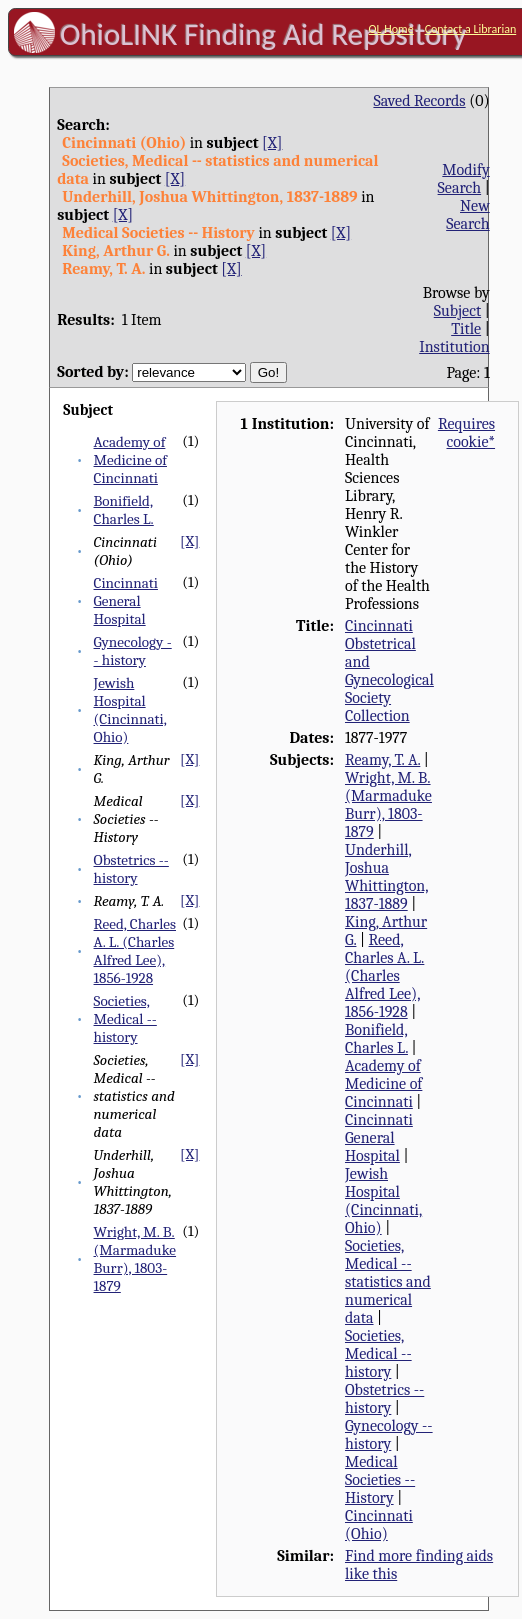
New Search (468, 215)
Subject (457, 311)
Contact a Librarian (471, 29)
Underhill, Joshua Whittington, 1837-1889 (387, 877)
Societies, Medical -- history (125, 1019)
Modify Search (464, 179)
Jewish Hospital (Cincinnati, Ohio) (130, 710)
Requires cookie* (466, 433)
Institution (454, 347)
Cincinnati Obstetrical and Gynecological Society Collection (389, 671)
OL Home (391, 29)
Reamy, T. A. (382, 760)
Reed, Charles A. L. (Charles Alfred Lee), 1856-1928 (135, 951)
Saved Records (419, 101)
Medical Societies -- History (380, 1480)
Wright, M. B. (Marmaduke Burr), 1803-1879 (135, 1259)
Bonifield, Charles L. (124, 510)
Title (466, 329)
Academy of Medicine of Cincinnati (130, 460)
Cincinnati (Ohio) (379, 1525)
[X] (272, 143)
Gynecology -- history (133, 651)
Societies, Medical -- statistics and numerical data (388, 1282)
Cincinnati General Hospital (126, 601)
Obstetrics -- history (131, 869)
